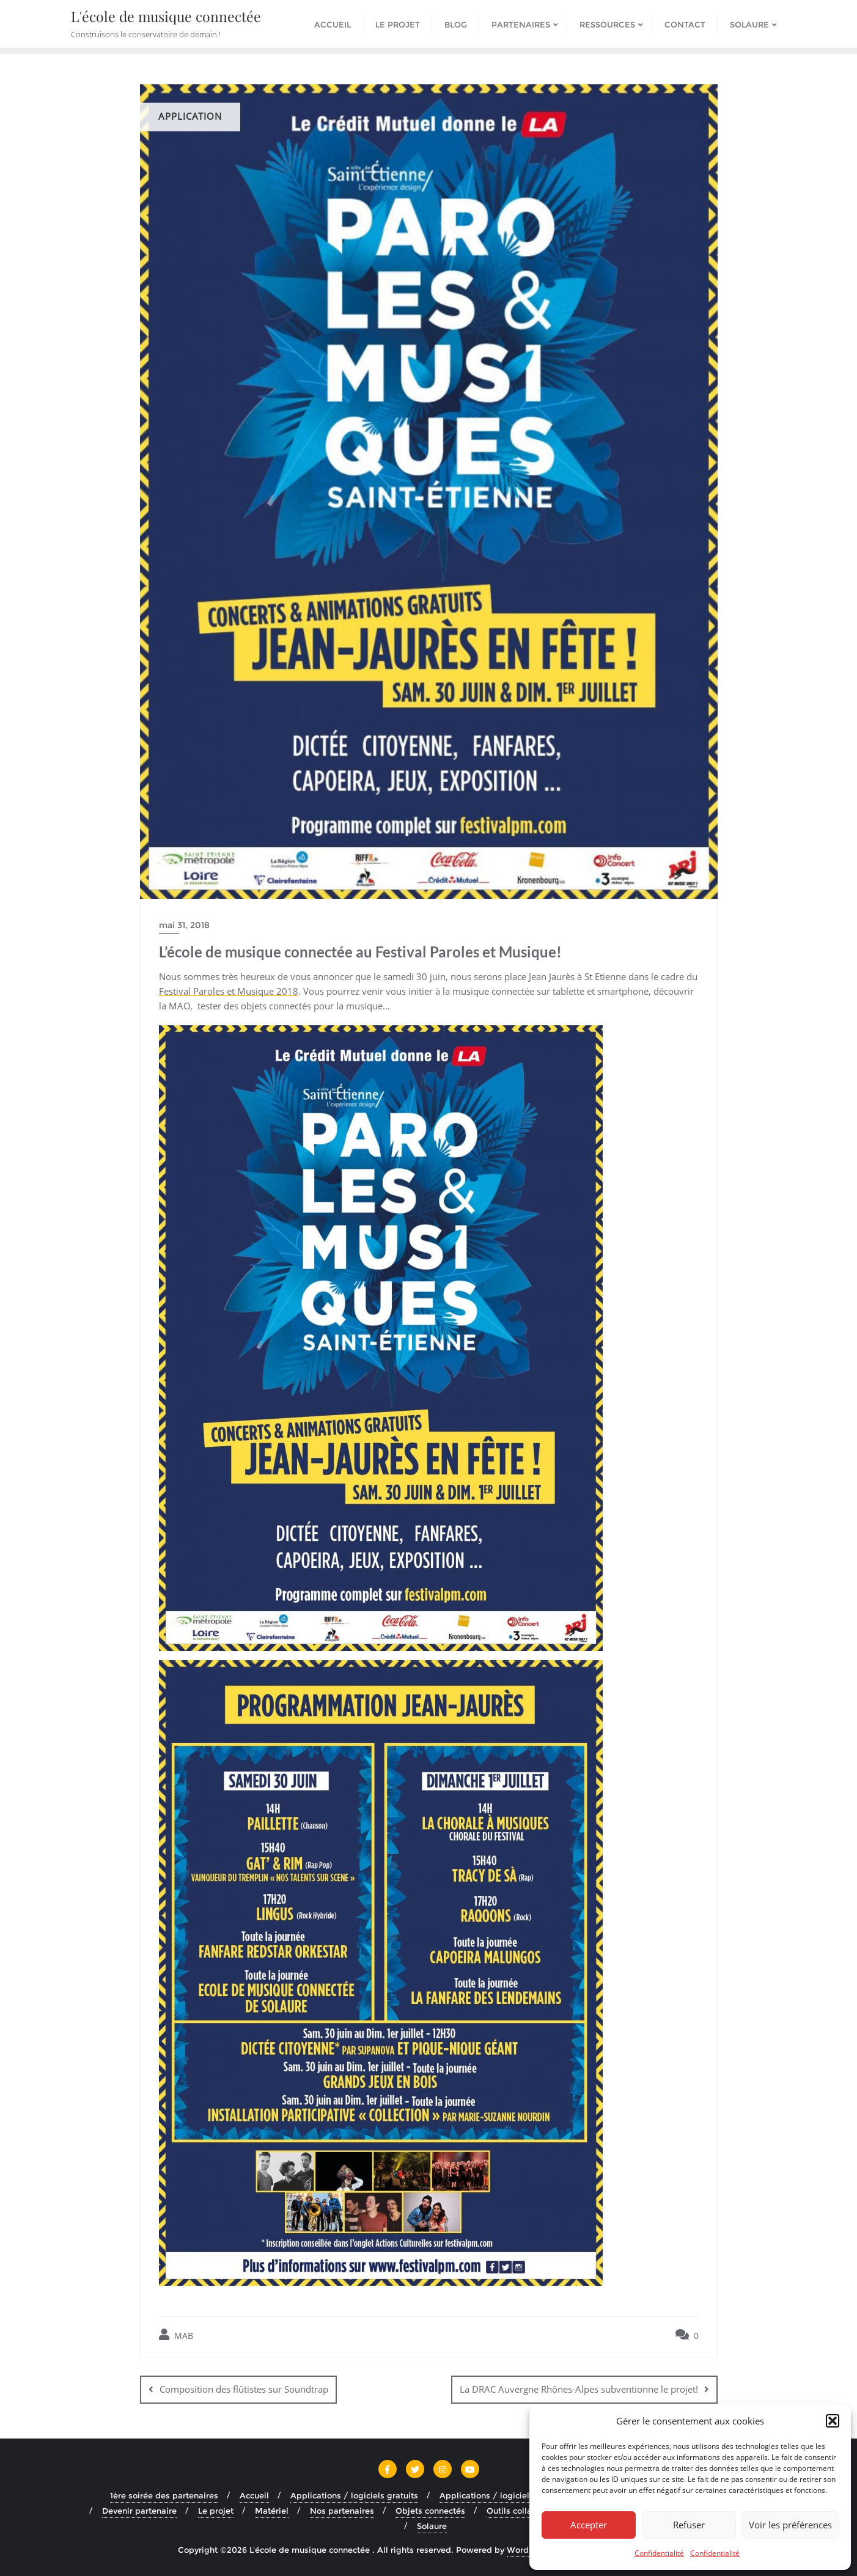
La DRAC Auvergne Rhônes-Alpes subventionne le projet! (579, 2389)
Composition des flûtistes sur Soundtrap (244, 2389)
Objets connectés (430, 2511)
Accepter (588, 2525)
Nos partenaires (342, 2511)
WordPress (529, 2550)
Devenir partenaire (139, 2511)
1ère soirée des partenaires (164, 2495)
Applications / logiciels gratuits (354, 2495)
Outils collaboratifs (525, 2511)
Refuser (689, 2525)
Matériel (272, 2511)
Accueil (254, 2495)
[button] (832, 2421)
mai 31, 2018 (184, 925)
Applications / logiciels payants (504, 2495)
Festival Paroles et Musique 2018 (228, 991)
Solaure (432, 2526)
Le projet (216, 2511)
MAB (176, 2335)
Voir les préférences (790, 2525)
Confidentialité (659, 2553)
